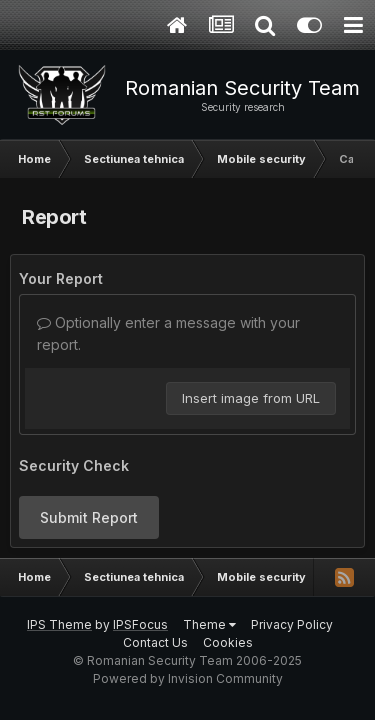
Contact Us (155, 642)
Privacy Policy (292, 624)
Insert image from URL (251, 398)
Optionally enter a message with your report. (168, 333)
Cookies (228, 642)
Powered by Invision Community (188, 678)
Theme (209, 624)
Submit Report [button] (89, 517)
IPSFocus (140, 624)
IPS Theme (59, 624)
